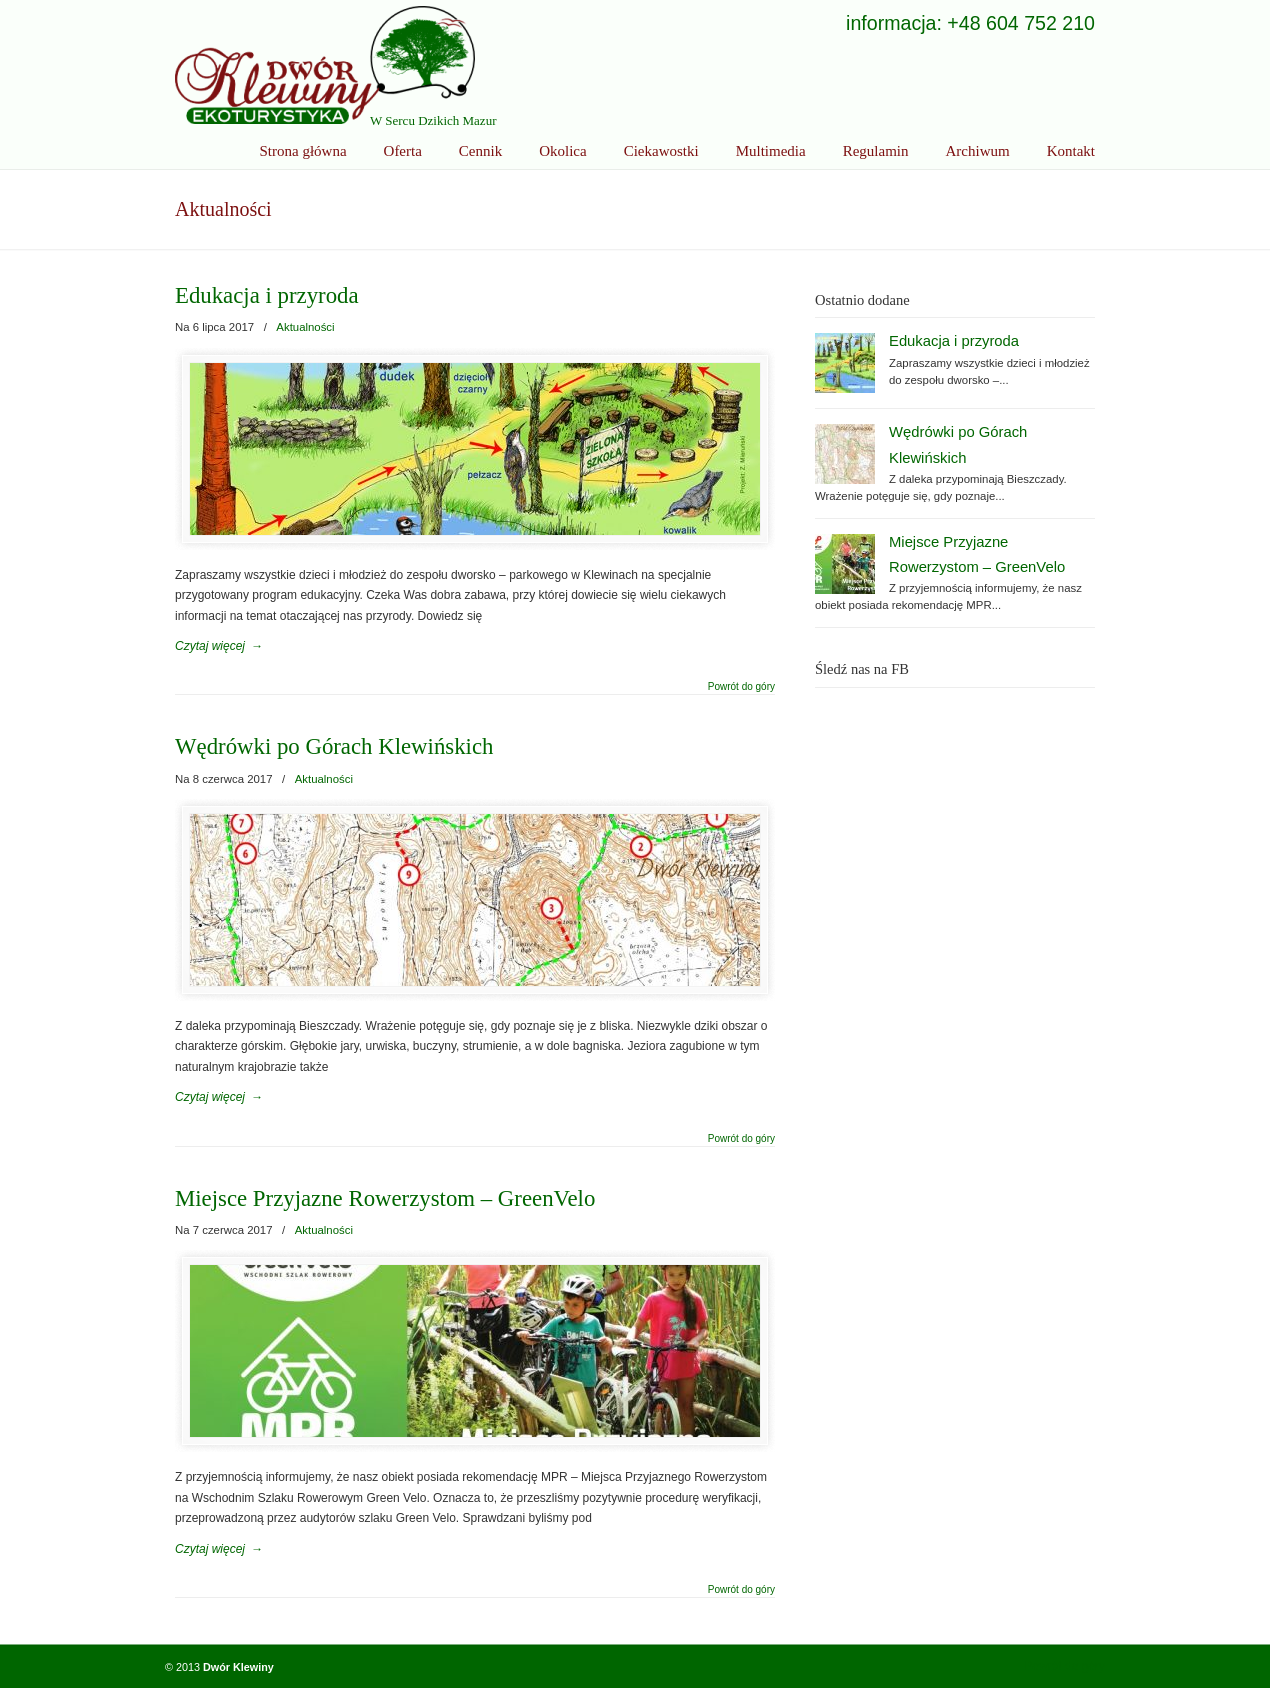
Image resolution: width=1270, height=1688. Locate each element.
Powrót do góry (741, 687)
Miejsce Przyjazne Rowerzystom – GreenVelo (385, 1198)
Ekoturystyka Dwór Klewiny (325, 65)
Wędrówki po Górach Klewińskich (334, 746)
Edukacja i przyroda (267, 295)
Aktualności (305, 327)
